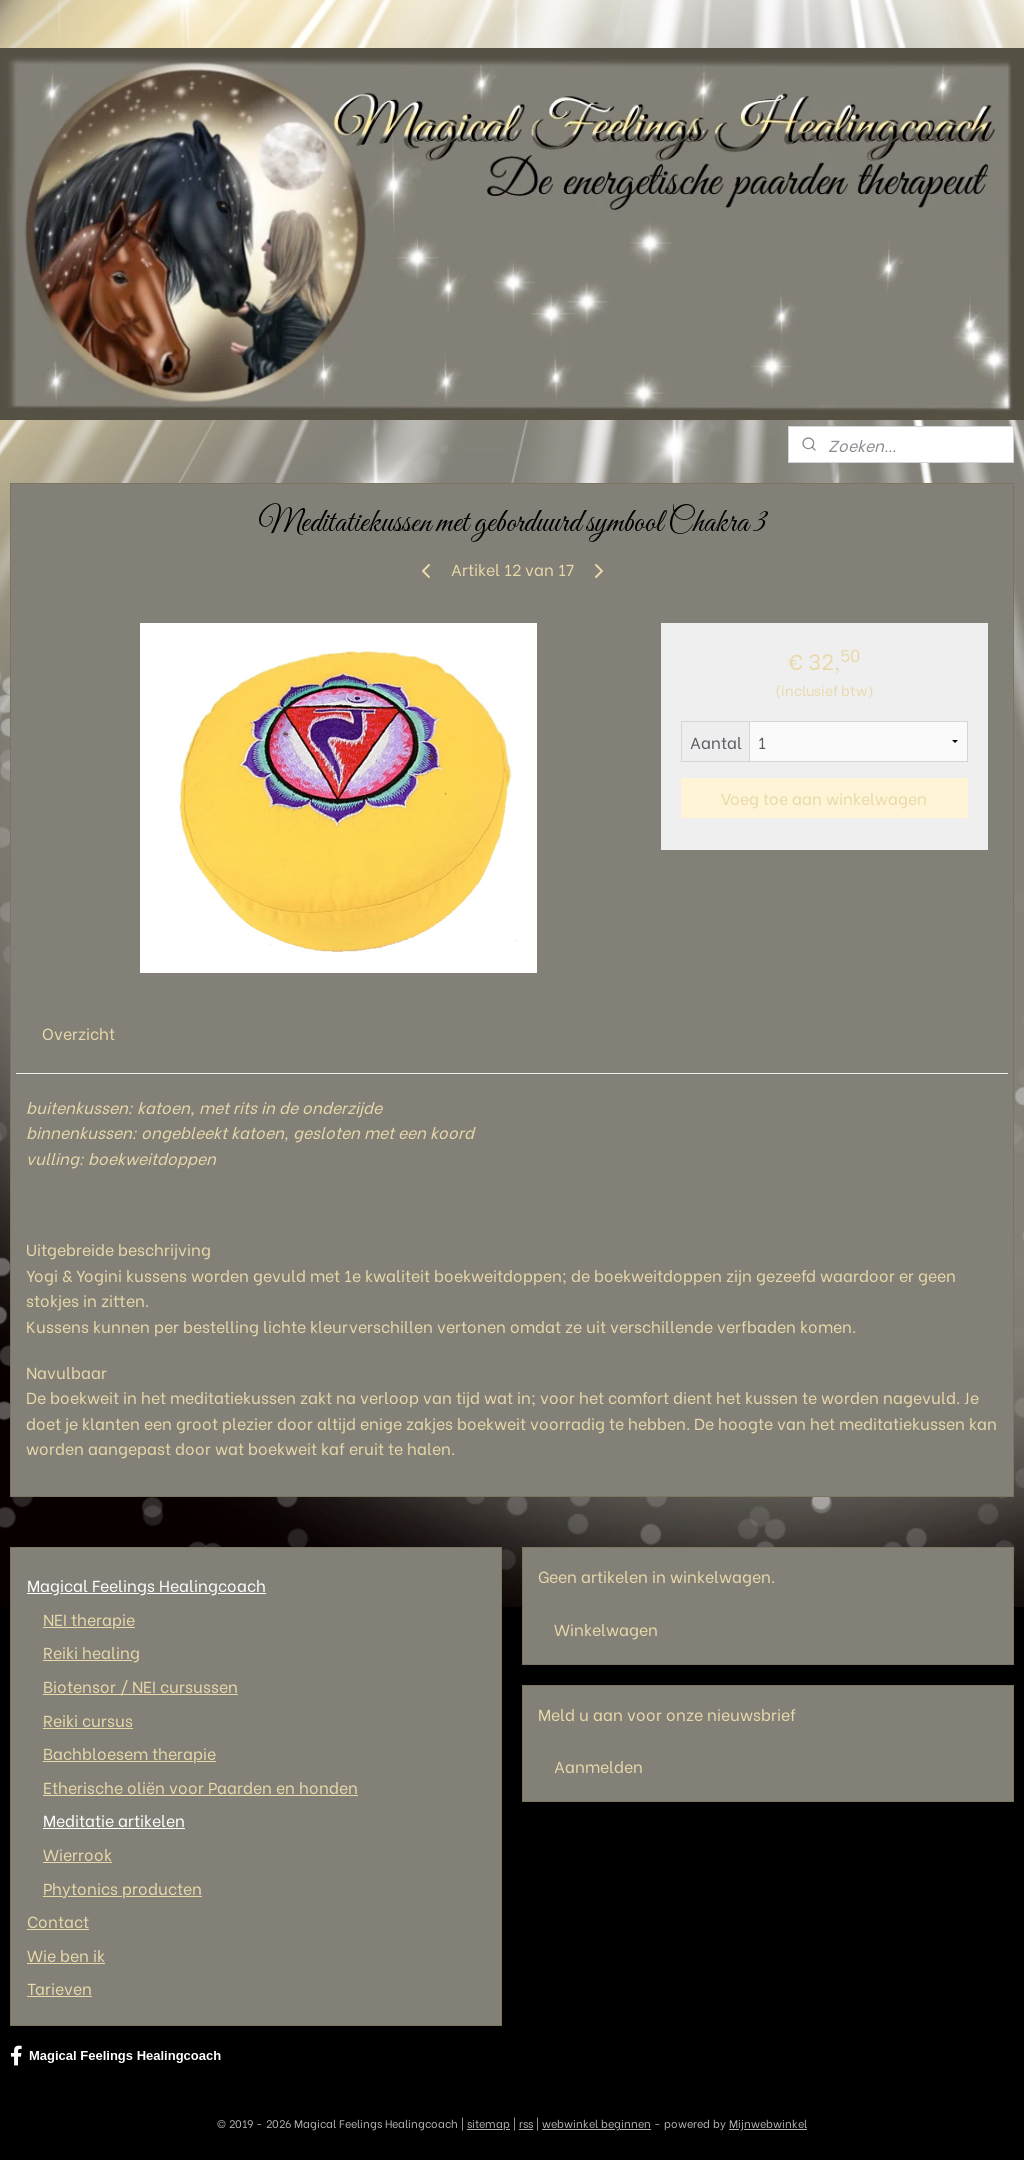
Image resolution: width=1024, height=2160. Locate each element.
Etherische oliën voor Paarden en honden (200, 1786)
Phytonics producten (122, 1887)
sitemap (488, 2123)
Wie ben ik (66, 1954)
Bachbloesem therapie (129, 1752)
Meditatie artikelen (114, 1819)
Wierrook (77, 1853)
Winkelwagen (606, 1628)
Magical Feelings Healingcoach (146, 1584)
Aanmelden (598, 1765)
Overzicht (78, 1032)
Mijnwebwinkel (768, 2123)
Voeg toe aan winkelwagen (824, 797)
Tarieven (59, 1987)
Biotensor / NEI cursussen (140, 1685)
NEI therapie (89, 1618)
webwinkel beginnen (596, 2123)
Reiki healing (91, 1651)
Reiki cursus (88, 1719)
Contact (58, 1920)
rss (526, 2123)
